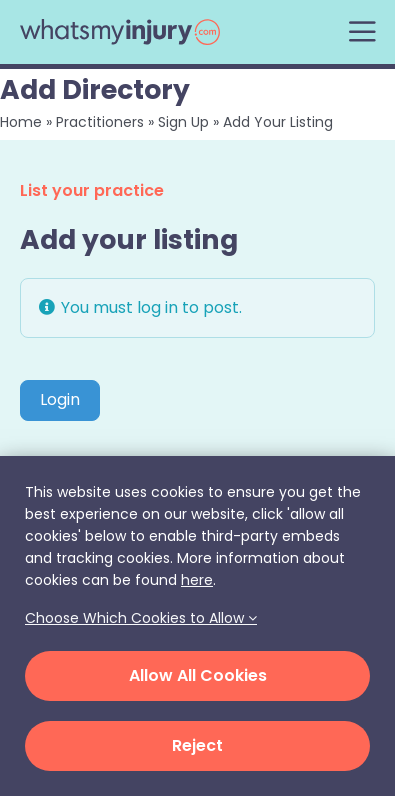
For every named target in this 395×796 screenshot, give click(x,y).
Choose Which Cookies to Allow (141, 618)
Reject (197, 745)
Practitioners (100, 122)
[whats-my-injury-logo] (120, 26)
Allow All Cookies (198, 675)
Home (21, 122)
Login (60, 399)
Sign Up (183, 122)
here (197, 580)
